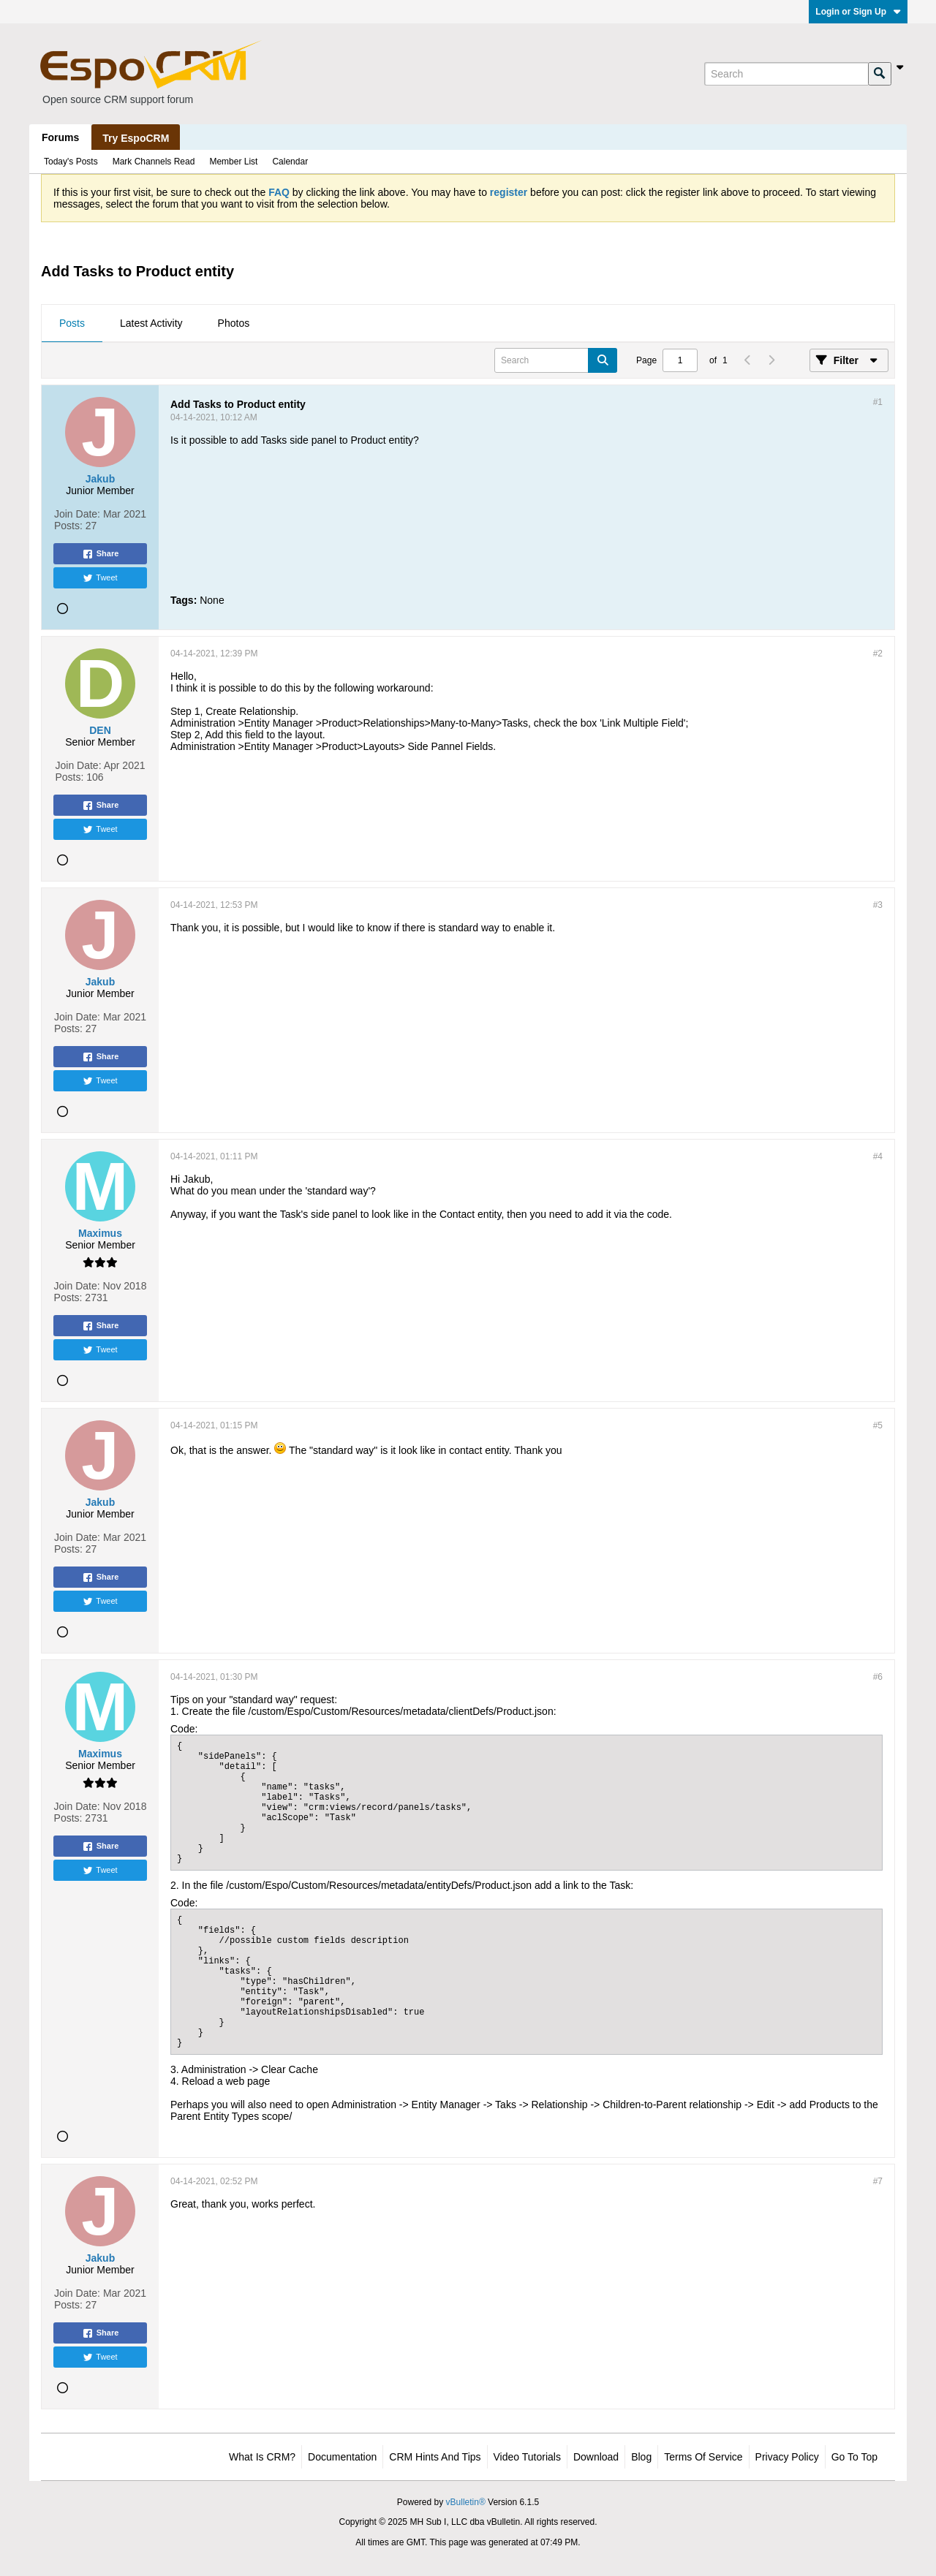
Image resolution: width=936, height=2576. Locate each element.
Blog (641, 2457)
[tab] (72, 324)
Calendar (290, 161)
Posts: (68, 525)
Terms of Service (703, 2457)
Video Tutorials (527, 2457)
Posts (72, 323)
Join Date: (77, 514)
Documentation (342, 2457)
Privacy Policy (787, 2457)
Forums (60, 137)
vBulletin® (466, 2502)
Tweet (100, 578)
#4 (878, 1156)
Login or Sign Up (858, 12)
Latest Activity (151, 323)
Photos (234, 323)
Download (596, 2457)
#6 (878, 1677)
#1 (878, 402)
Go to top (854, 2457)
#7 (878, 2181)
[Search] (786, 74)
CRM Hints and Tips (434, 2457)
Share (100, 554)
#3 (878, 905)
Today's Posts (71, 161)
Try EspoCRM (135, 138)
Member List (233, 161)
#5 (878, 1425)
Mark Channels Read (154, 161)
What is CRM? (262, 2457)
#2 (878, 653)
